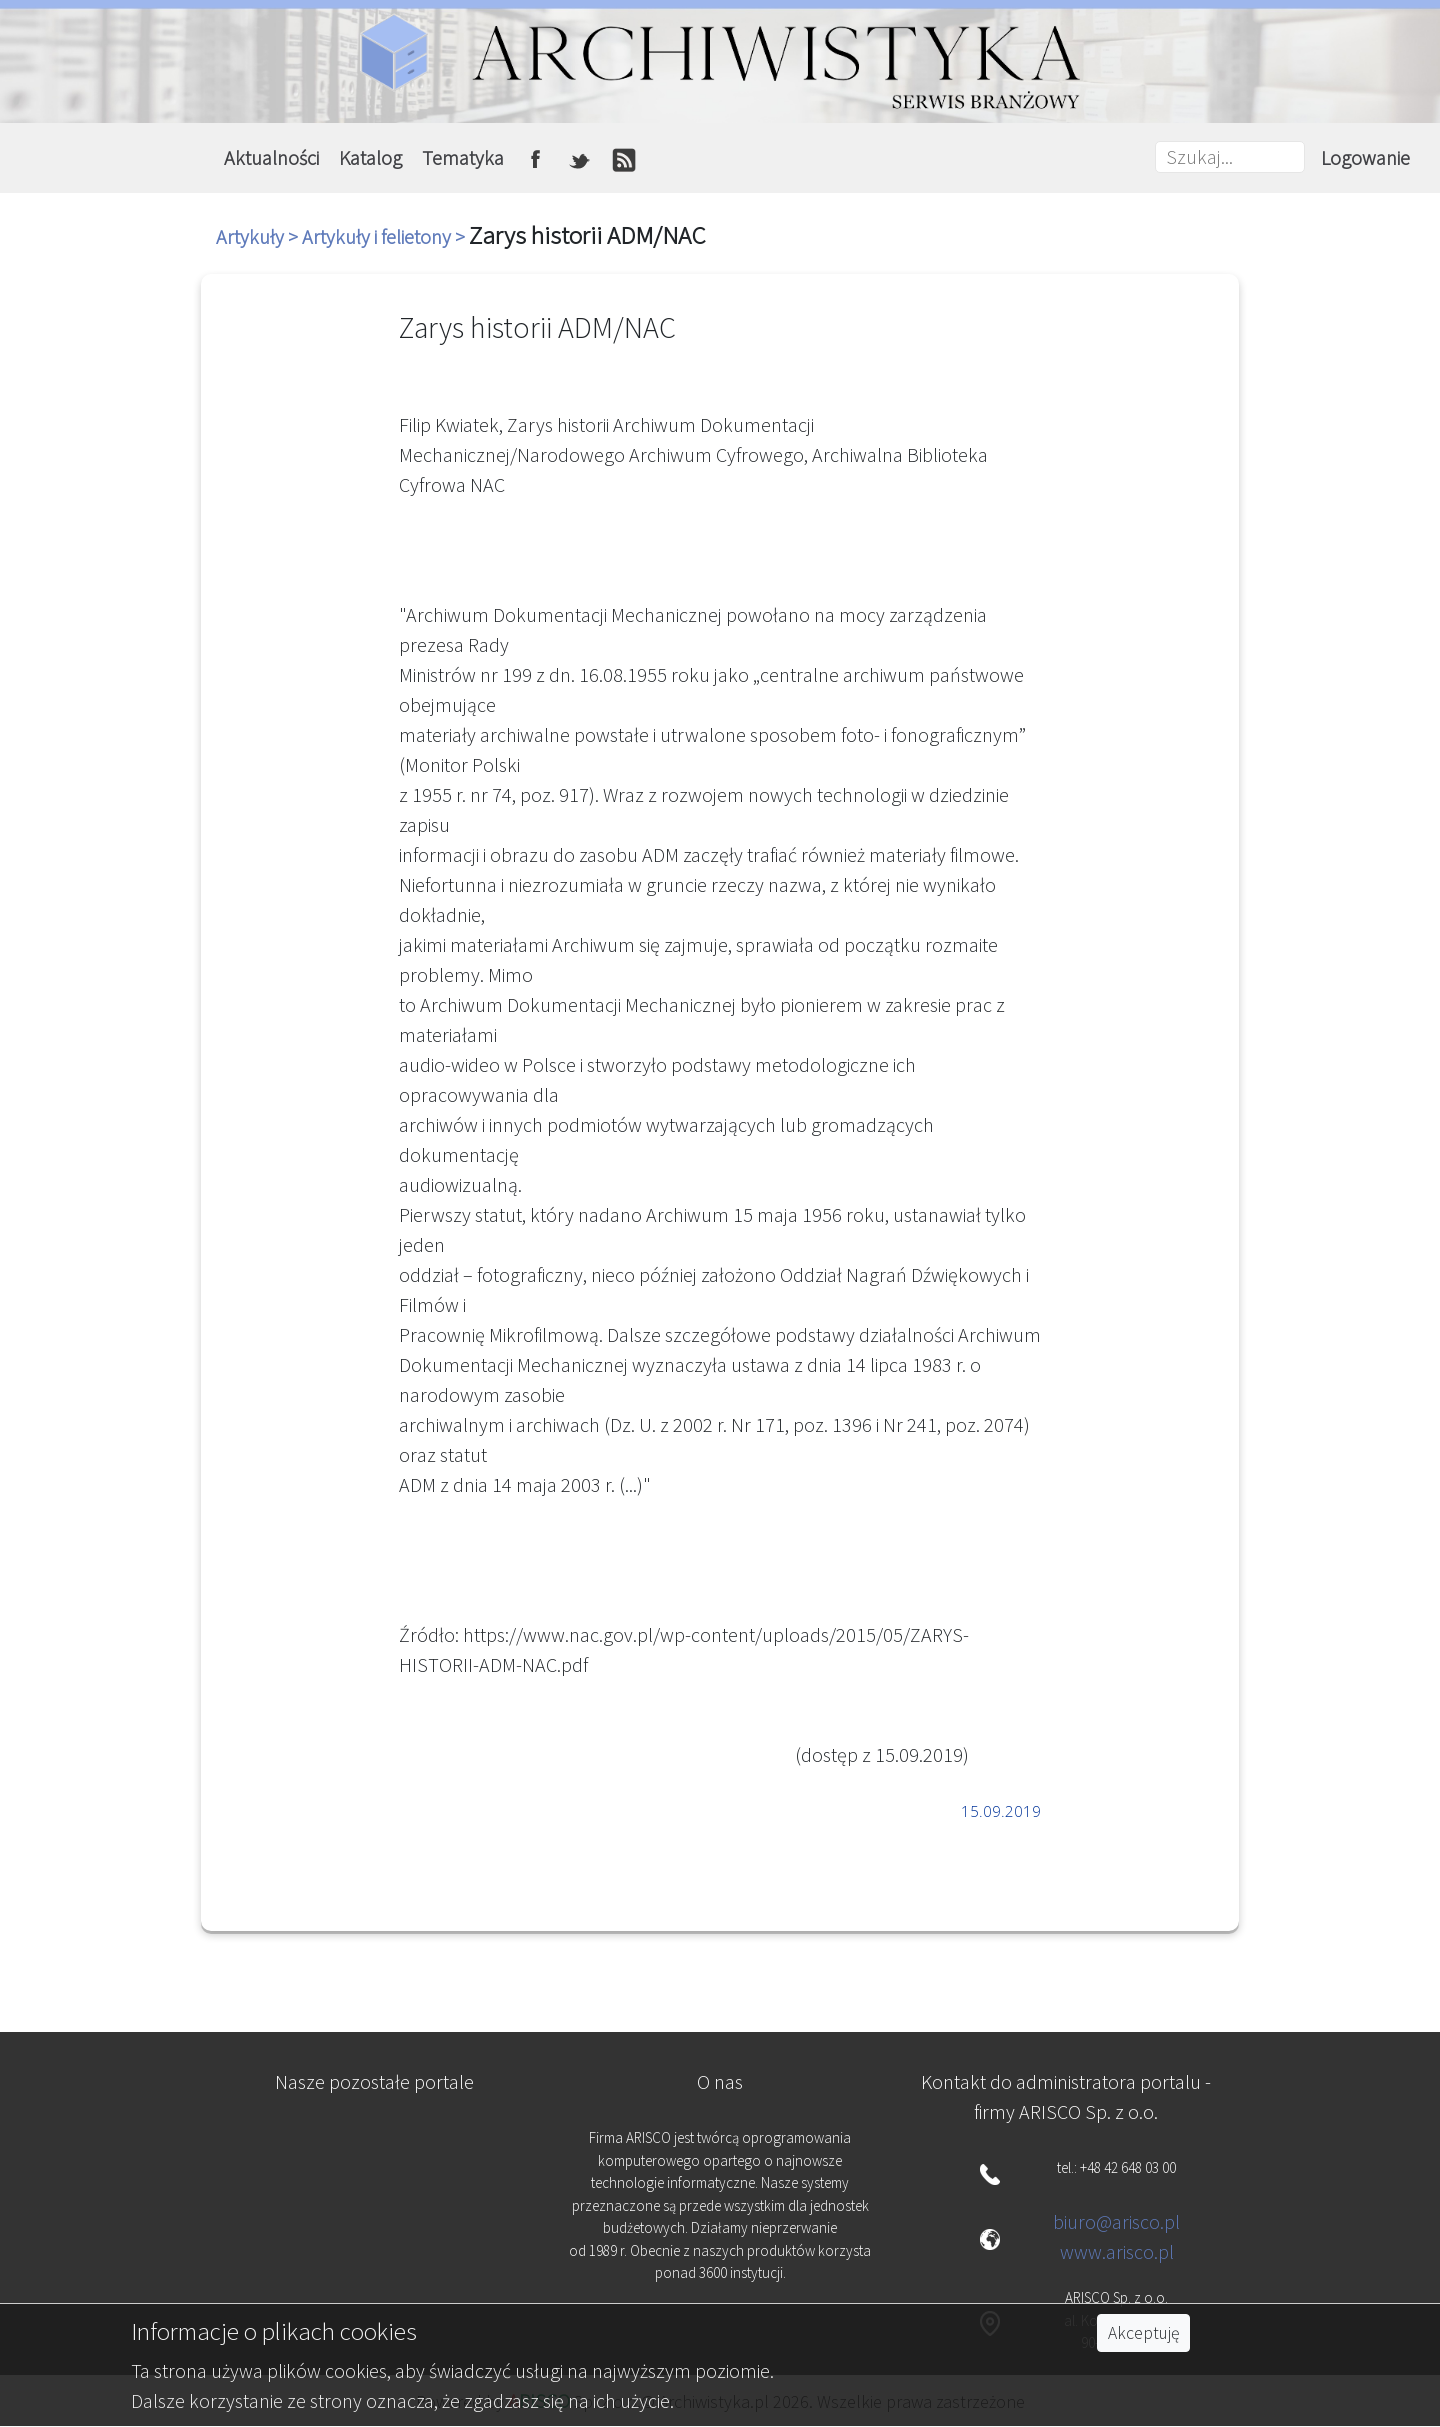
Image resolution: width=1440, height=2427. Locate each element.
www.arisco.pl (1117, 2251)
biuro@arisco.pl (1116, 2221)
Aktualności (271, 157)
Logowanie (1365, 157)
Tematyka (463, 157)
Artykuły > (259, 236)
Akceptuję (1143, 2333)
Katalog (370, 157)
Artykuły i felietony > (385, 236)
